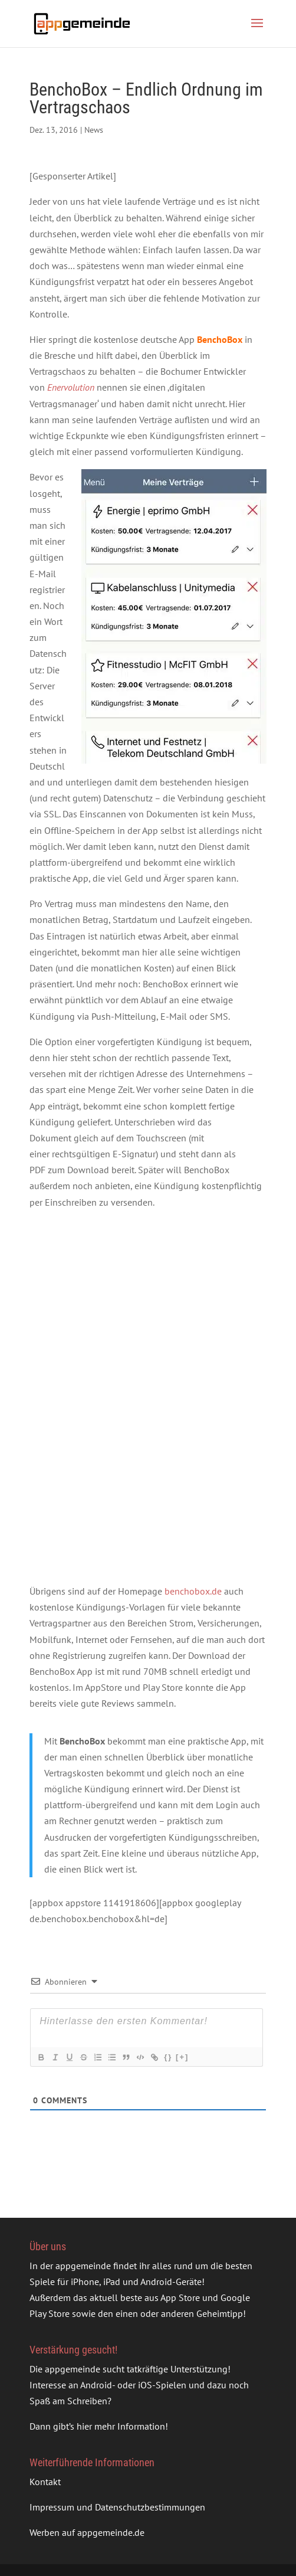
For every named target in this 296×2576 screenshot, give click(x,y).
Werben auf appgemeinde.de (86, 2532)
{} (168, 2057)
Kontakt (45, 2481)
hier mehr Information (121, 2426)
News (93, 130)
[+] (182, 2057)
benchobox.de (193, 1591)
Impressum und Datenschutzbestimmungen (117, 2507)
